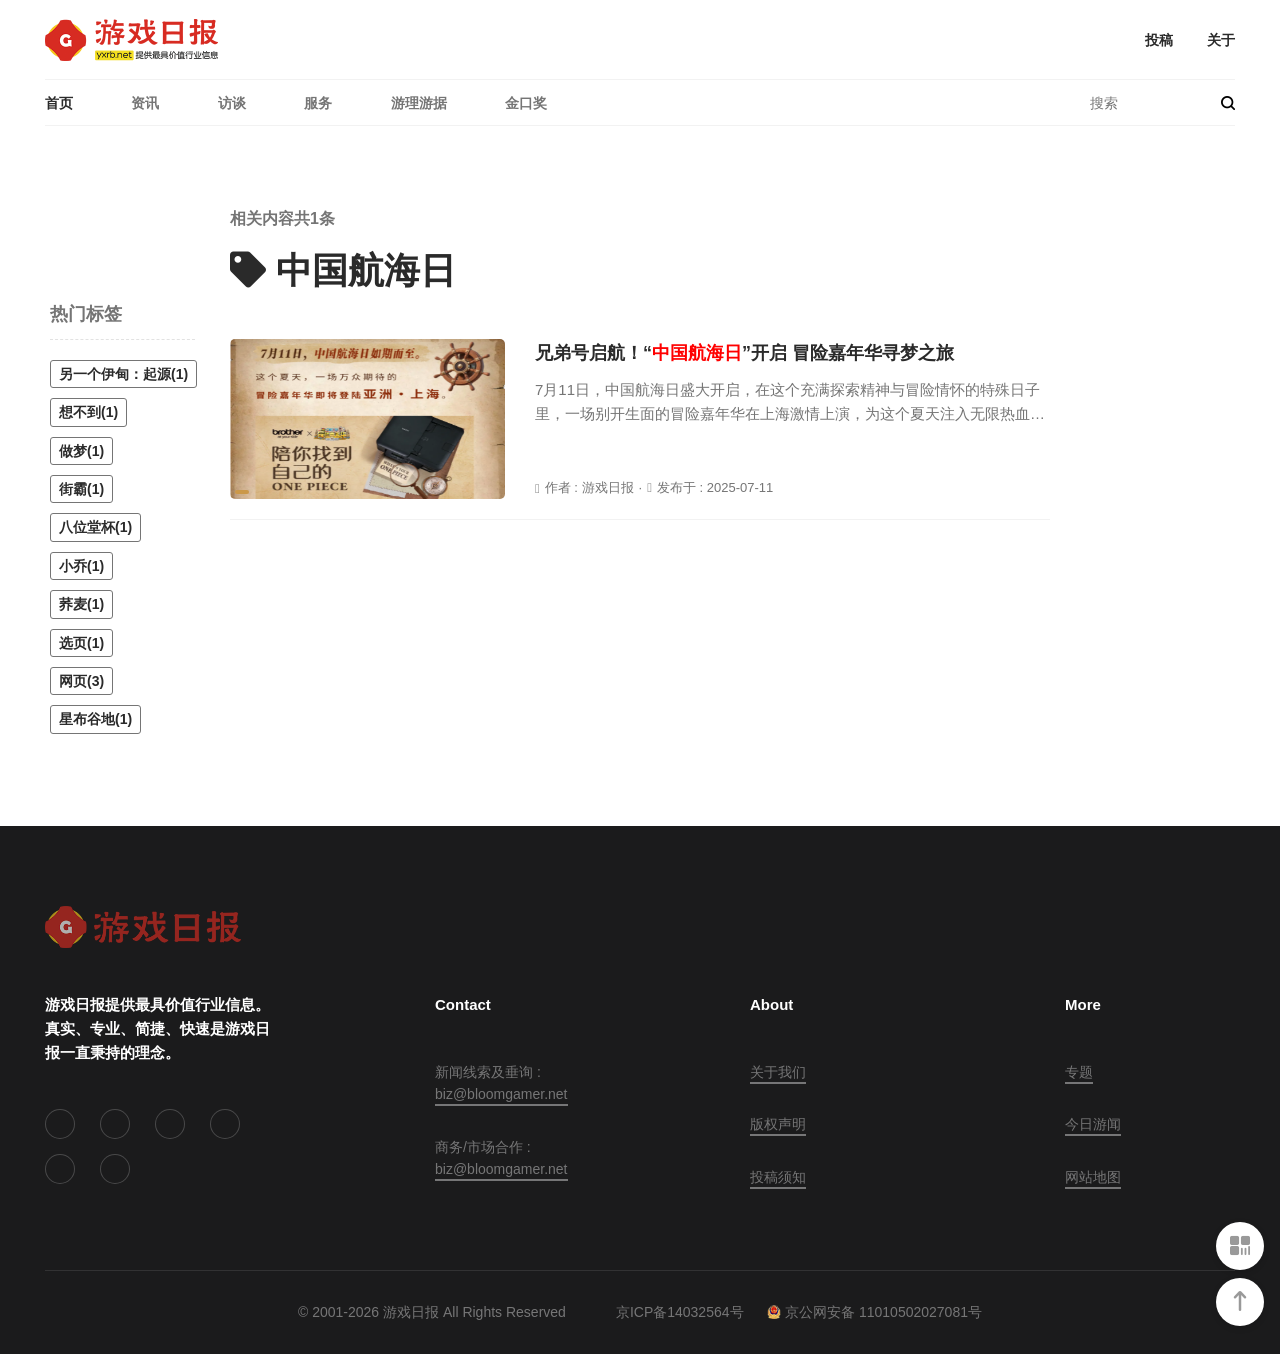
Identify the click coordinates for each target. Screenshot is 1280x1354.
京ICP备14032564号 (680, 1312)
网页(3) (81, 681)
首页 (59, 103)
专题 (1079, 1072)
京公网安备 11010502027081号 (874, 1312)
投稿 (1159, 40)
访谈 (232, 103)
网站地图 (1093, 1177)
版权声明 (778, 1124)
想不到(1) (88, 412)
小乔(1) (81, 566)
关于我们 (778, 1072)
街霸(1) (81, 489)
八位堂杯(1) (95, 527)
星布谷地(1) (95, 719)
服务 (318, 103)
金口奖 (526, 103)
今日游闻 (1093, 1124)
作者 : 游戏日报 (589, 487)
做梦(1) (81, 451)
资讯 (145, 103)
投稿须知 (778, 1177)
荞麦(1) (81, 604)
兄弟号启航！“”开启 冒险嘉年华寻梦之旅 (744, 353)
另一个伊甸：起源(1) (123, 374)
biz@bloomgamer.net (501, 1094)
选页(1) (81, 643)
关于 (1221, 40)
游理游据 (419, 103)
